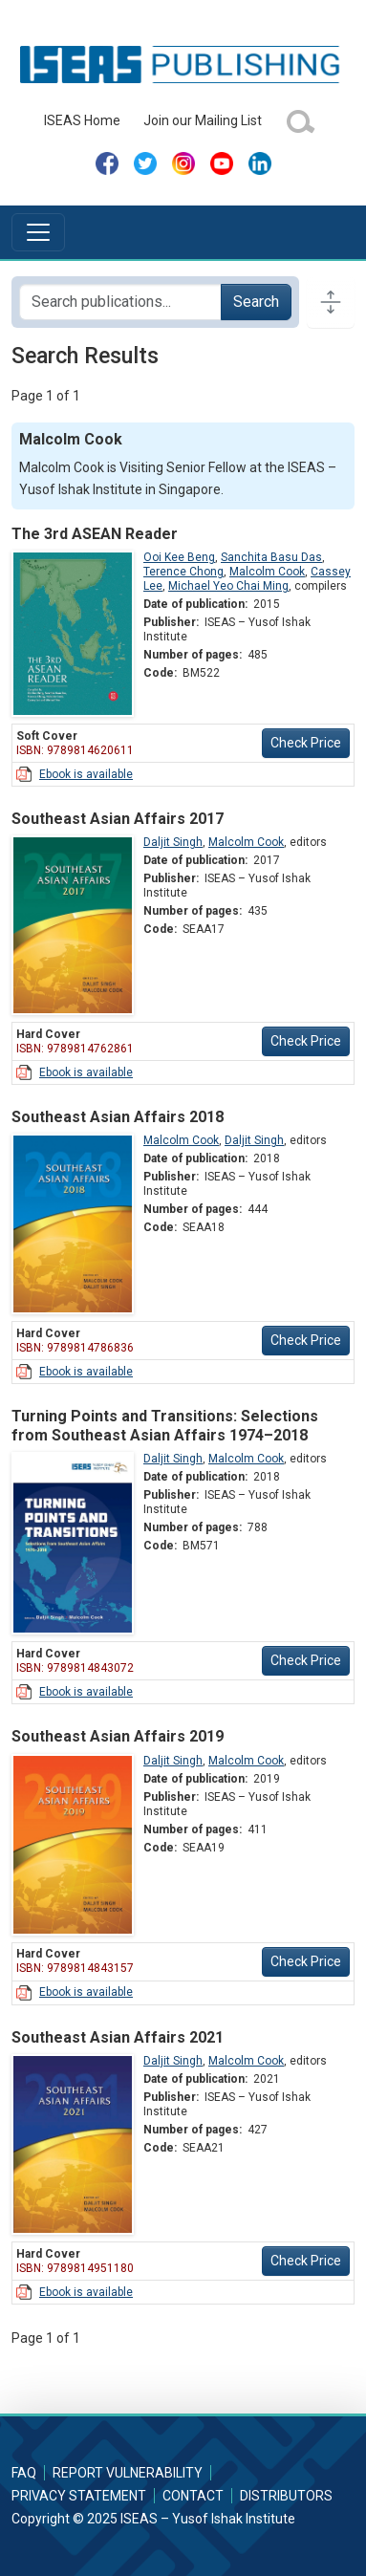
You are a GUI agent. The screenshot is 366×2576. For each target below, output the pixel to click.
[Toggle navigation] (38, 232)
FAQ (23, 2472)
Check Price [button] (305, 742)
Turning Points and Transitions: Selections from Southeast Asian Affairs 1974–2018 (164, 1425)
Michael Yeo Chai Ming (228, 586)
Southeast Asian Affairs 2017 (117, 819)
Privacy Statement (78, 2495)
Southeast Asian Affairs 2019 (117, 1736)
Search (256, 301)
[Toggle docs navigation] (331, 302)
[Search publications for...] (120, 302)
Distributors (286, 2495)
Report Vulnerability (128, 2472)
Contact (193, 2495)
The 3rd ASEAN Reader (94, 534)
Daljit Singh (173, 842)
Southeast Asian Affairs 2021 (117, 2037)
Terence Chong (183, 571)
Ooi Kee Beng (179, 557)
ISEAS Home (82, 120)
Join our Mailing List (202, 120)
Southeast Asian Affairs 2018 (117, 1117)
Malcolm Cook (267, 571)
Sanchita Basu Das (271, 557)
